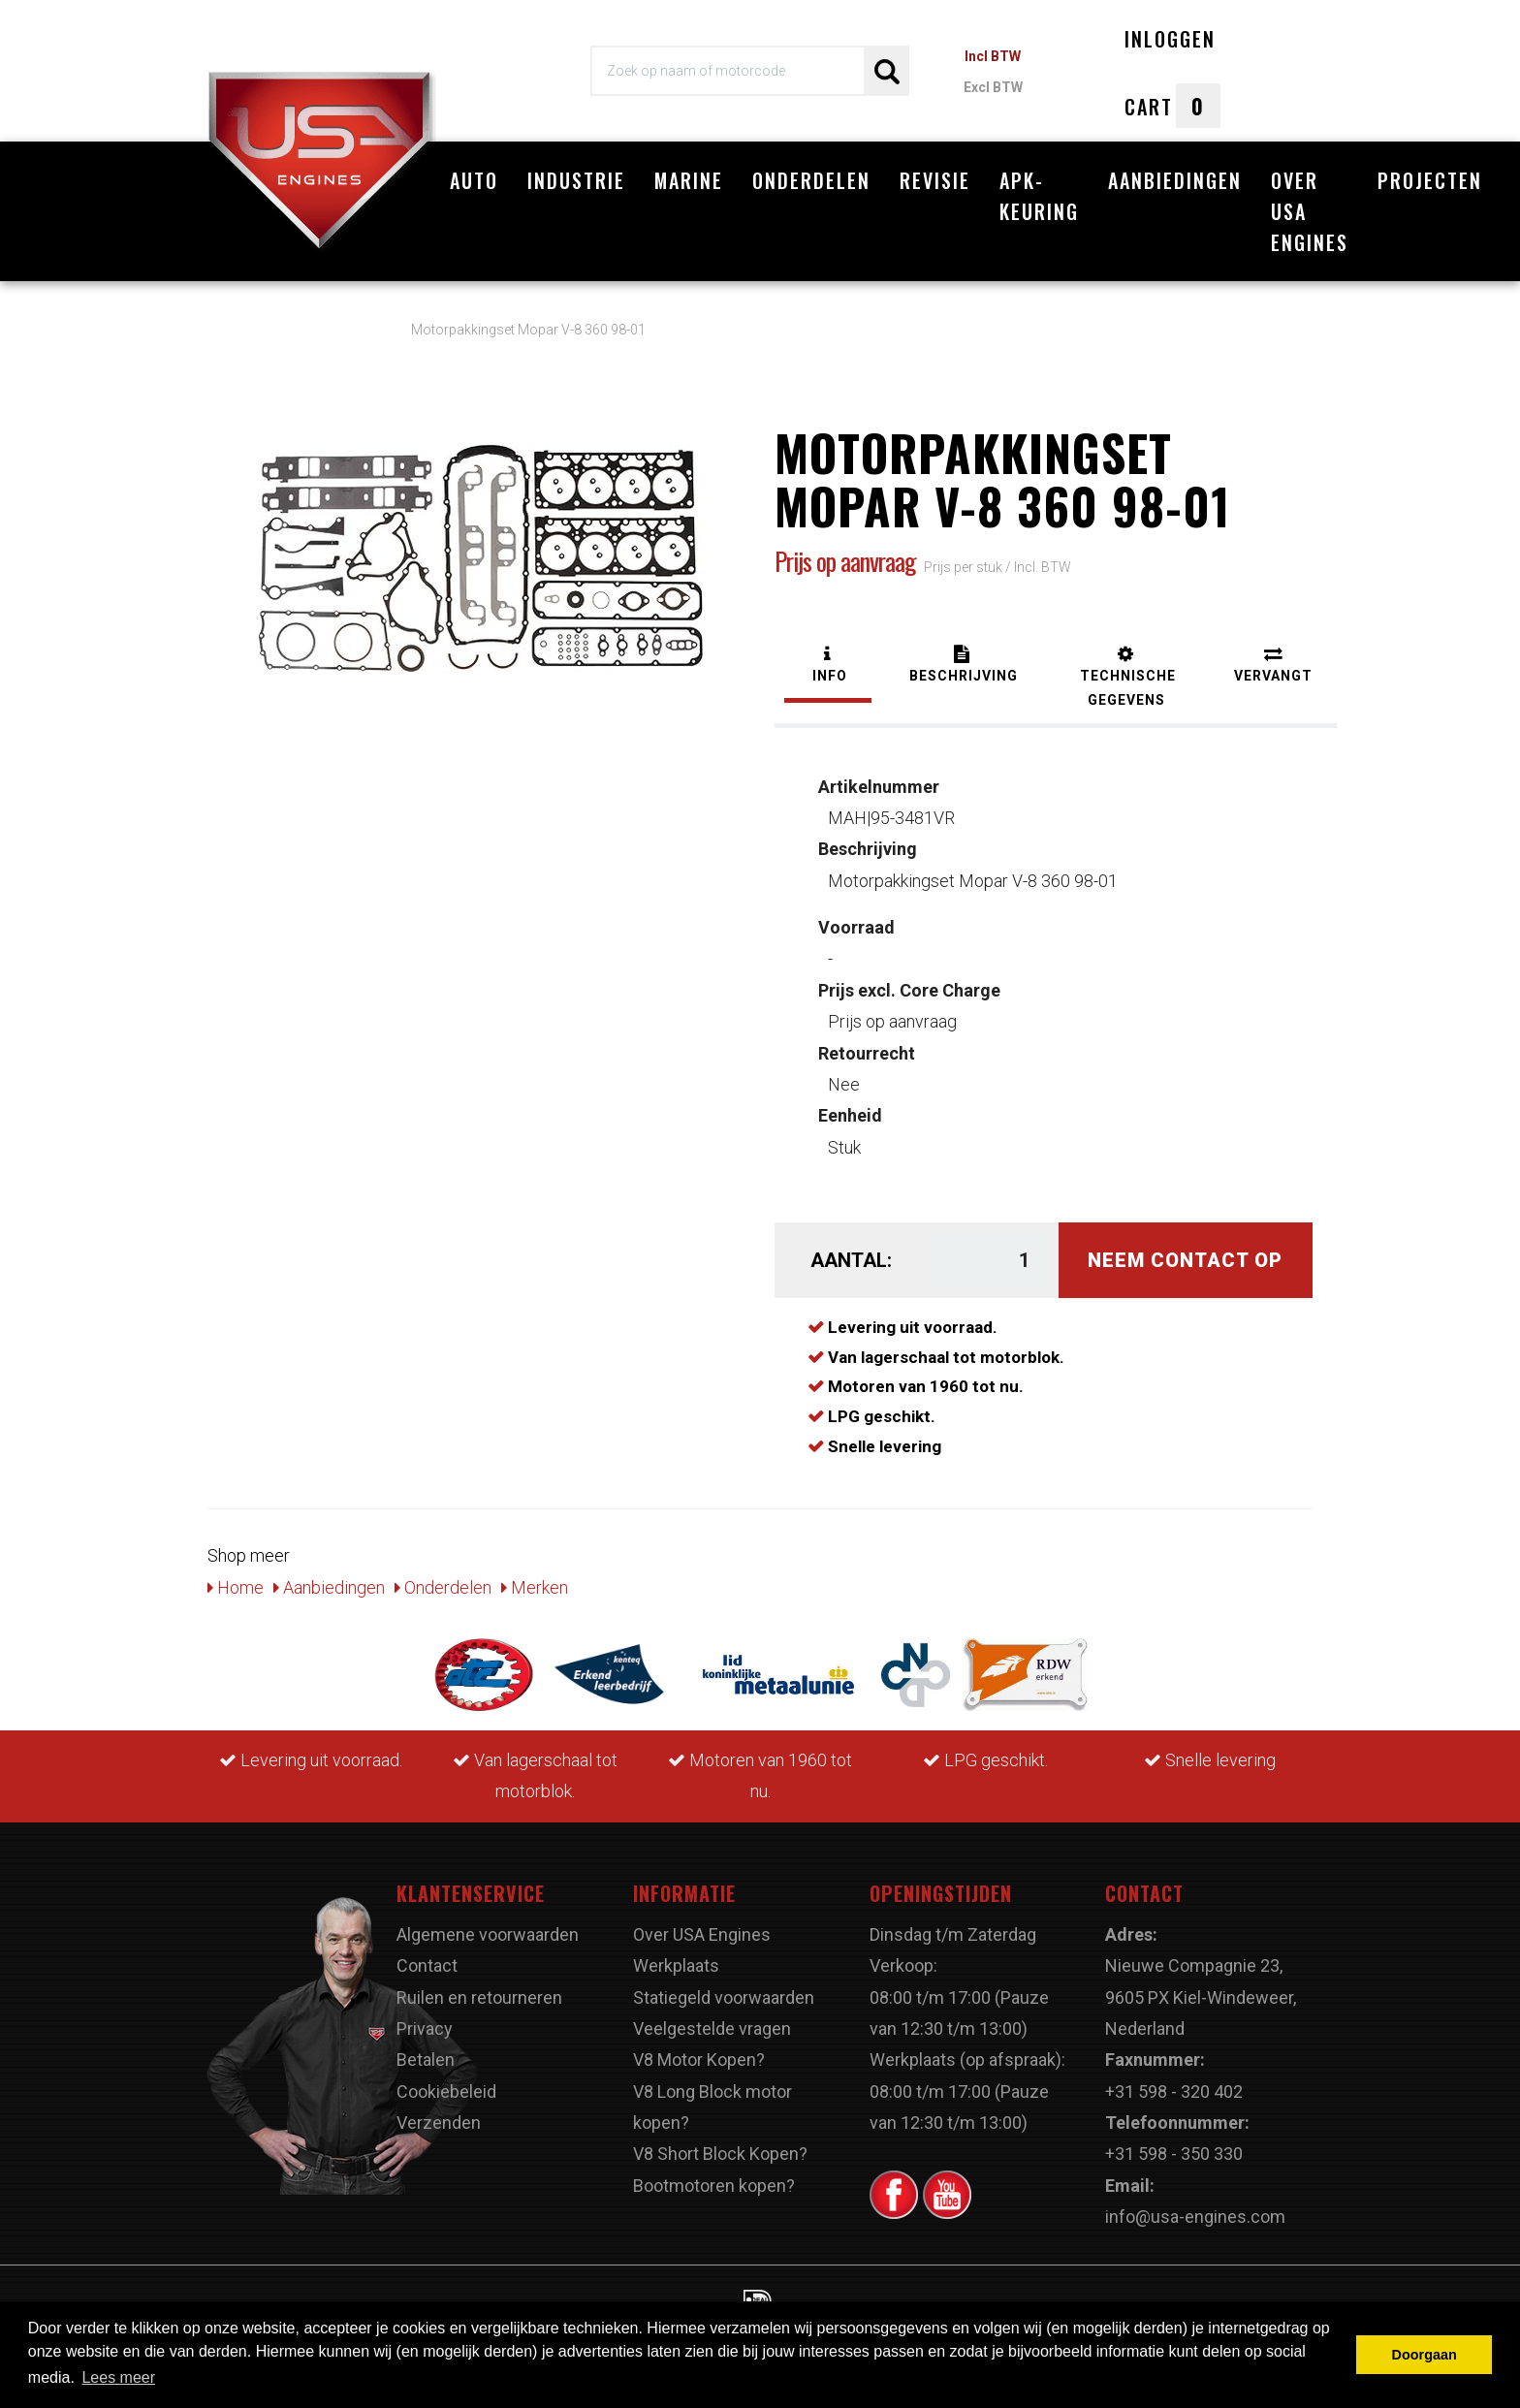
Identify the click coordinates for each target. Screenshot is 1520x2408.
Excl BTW (993, 87)
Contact (427, 1956)
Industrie (576, 180)
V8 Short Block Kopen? (720, 2144)
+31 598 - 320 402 (1174, 2081)
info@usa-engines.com (1195, 2207)
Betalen (425, 2050)
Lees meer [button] (118, 2377)
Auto (474, 180)
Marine (688, 180)
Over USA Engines (1309, 211)
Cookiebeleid (446, 2081)
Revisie (935, 180)
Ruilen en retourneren (479, 1987)
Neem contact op (1185, 1250)
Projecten (1430, 180)
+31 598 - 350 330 (1174, 2144)
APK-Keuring (1039, 196)
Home (235, 1577)
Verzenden (438, 2113)
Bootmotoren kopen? (714, 2175)
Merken (534, 1577)
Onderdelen (811, 180)
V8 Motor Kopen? (699, 2050)
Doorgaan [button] (1424, 2354)
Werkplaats (676, 1956)
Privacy (424, 2019)
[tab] (827, 656)
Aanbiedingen (1175, 180)
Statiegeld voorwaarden (723, 1987)
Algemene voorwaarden (487, 1924)
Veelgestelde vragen (712, 2019)
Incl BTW (993, 56)
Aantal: (851, 1250)
